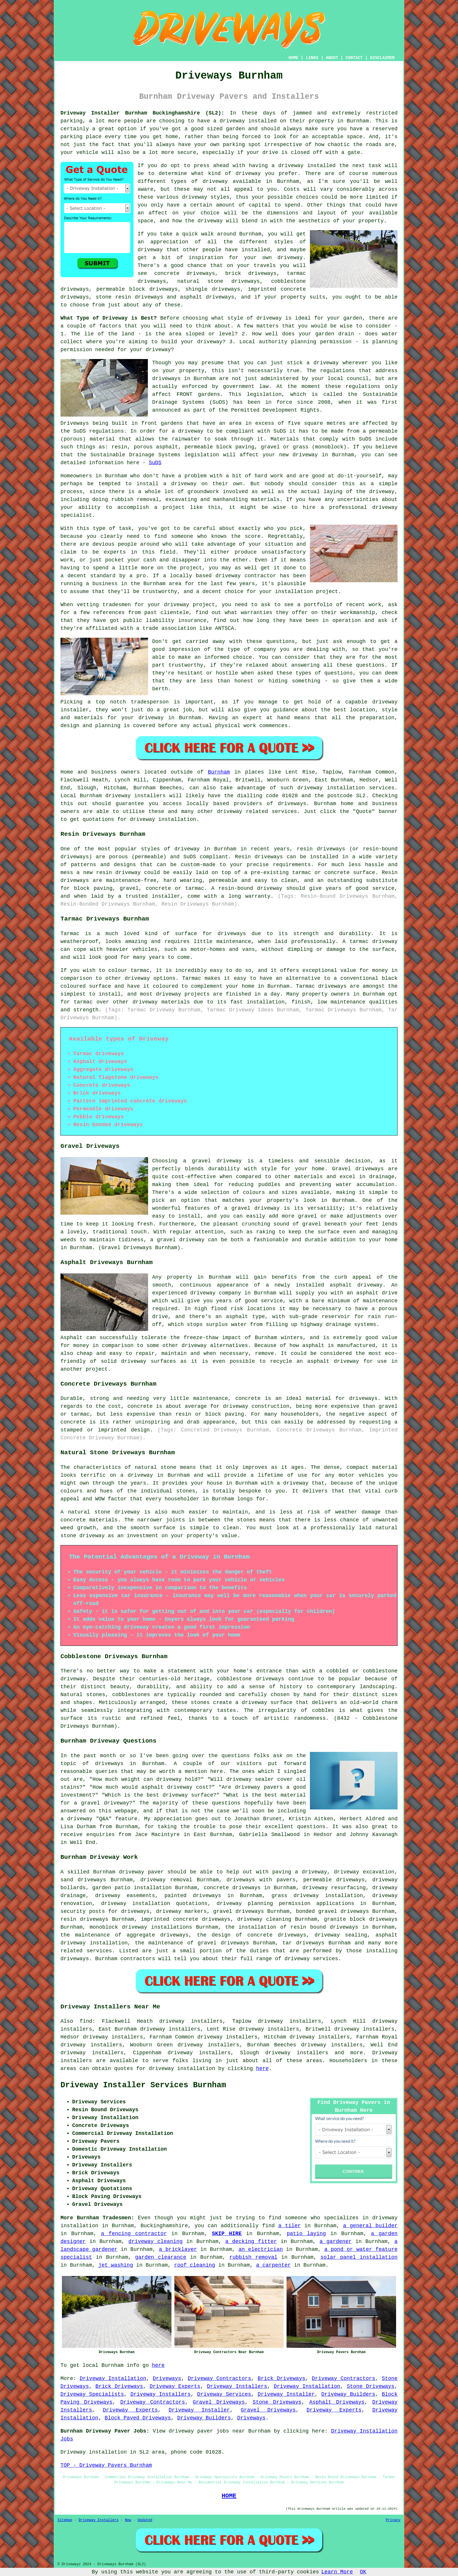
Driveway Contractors (219, 2378)
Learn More (337, 2572)
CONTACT (354, 58)
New (128, 2520)
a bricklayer (178, 2249)
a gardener (336, 2241)
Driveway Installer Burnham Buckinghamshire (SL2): (142, 113)
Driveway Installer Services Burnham (143, 2085)
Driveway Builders (348, 2394)
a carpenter (273, 2265)
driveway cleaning (156, 2241)
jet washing (115, 2265)
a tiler (289, 2226)
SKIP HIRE (227, 2234)
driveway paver (141, 1872)
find (86, 2021)
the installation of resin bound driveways (291, 1927)
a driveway (229, 121)
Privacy (393, 2520)
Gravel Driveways (219, 2402)
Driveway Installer (286, 2394)
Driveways (167, 2378)
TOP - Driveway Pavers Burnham (106, 2465)
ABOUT (332, 58)
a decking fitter (251, 2241)
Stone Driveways (370, 2386)
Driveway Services (224, 2394)
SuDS (155, 463)
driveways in (171, 379)
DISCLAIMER (382, 58)
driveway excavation (364, 1872)
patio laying (306, 2234)
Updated (145, 2520)
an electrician (260, 2249)
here (262, 2068)
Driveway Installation (113, 2378)
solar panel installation (359, 2257)
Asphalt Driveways (337, 2402)
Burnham (219, 772)
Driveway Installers (237, 2386)
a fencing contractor (134, 2234)
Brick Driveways (281, 2378)
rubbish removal (253, 2257)
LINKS (312, 58)
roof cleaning (194, 2265)
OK (363, 2572)
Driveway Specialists (92, 2394)
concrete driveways (184, 273)
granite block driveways (361, 1919)
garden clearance (160, 2257)
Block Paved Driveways (138, 2418)
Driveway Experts (175, 2386)
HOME (294, 58)
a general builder (370, 2226)
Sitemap (65, 2520)
